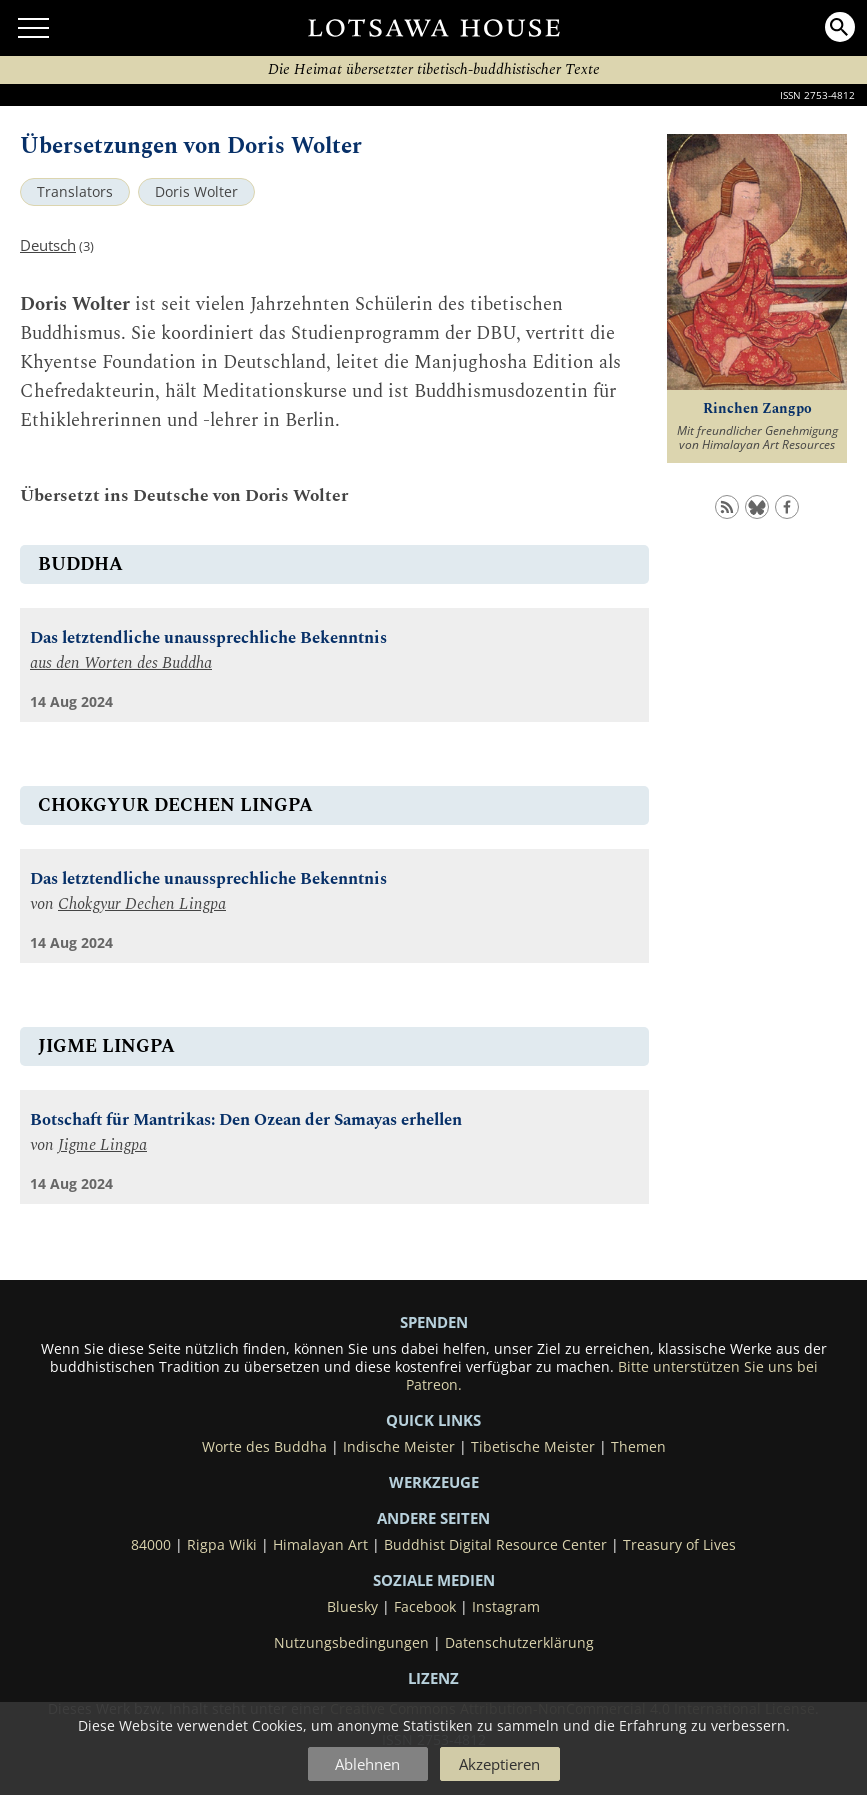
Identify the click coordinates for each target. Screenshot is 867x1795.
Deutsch (48, 245)
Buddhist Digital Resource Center (495, 1545)
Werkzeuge (434, 1482)
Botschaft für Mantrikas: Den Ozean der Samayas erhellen (246, 1120)
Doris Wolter (196, 192)
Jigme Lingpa (102, 1145)
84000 (151, 1545)
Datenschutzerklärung (519, 1643)
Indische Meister (399, 1447)
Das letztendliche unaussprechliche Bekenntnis (208, 638)
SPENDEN (434, 1322)
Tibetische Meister (533, 1447)
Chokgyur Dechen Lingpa (142, 904)
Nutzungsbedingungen (351, 1643)
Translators (75, 192)
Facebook (425, 1607)
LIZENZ (433, 1678)
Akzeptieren (499, 1764)
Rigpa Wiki (222, 1545)
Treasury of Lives (679, 1545)
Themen (638, 1447)
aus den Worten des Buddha (121, 663)
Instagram (506, 1607)
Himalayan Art (320, 1545)
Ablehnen (367, 1764)
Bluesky (352, 1607)
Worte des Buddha (264, 1447)
